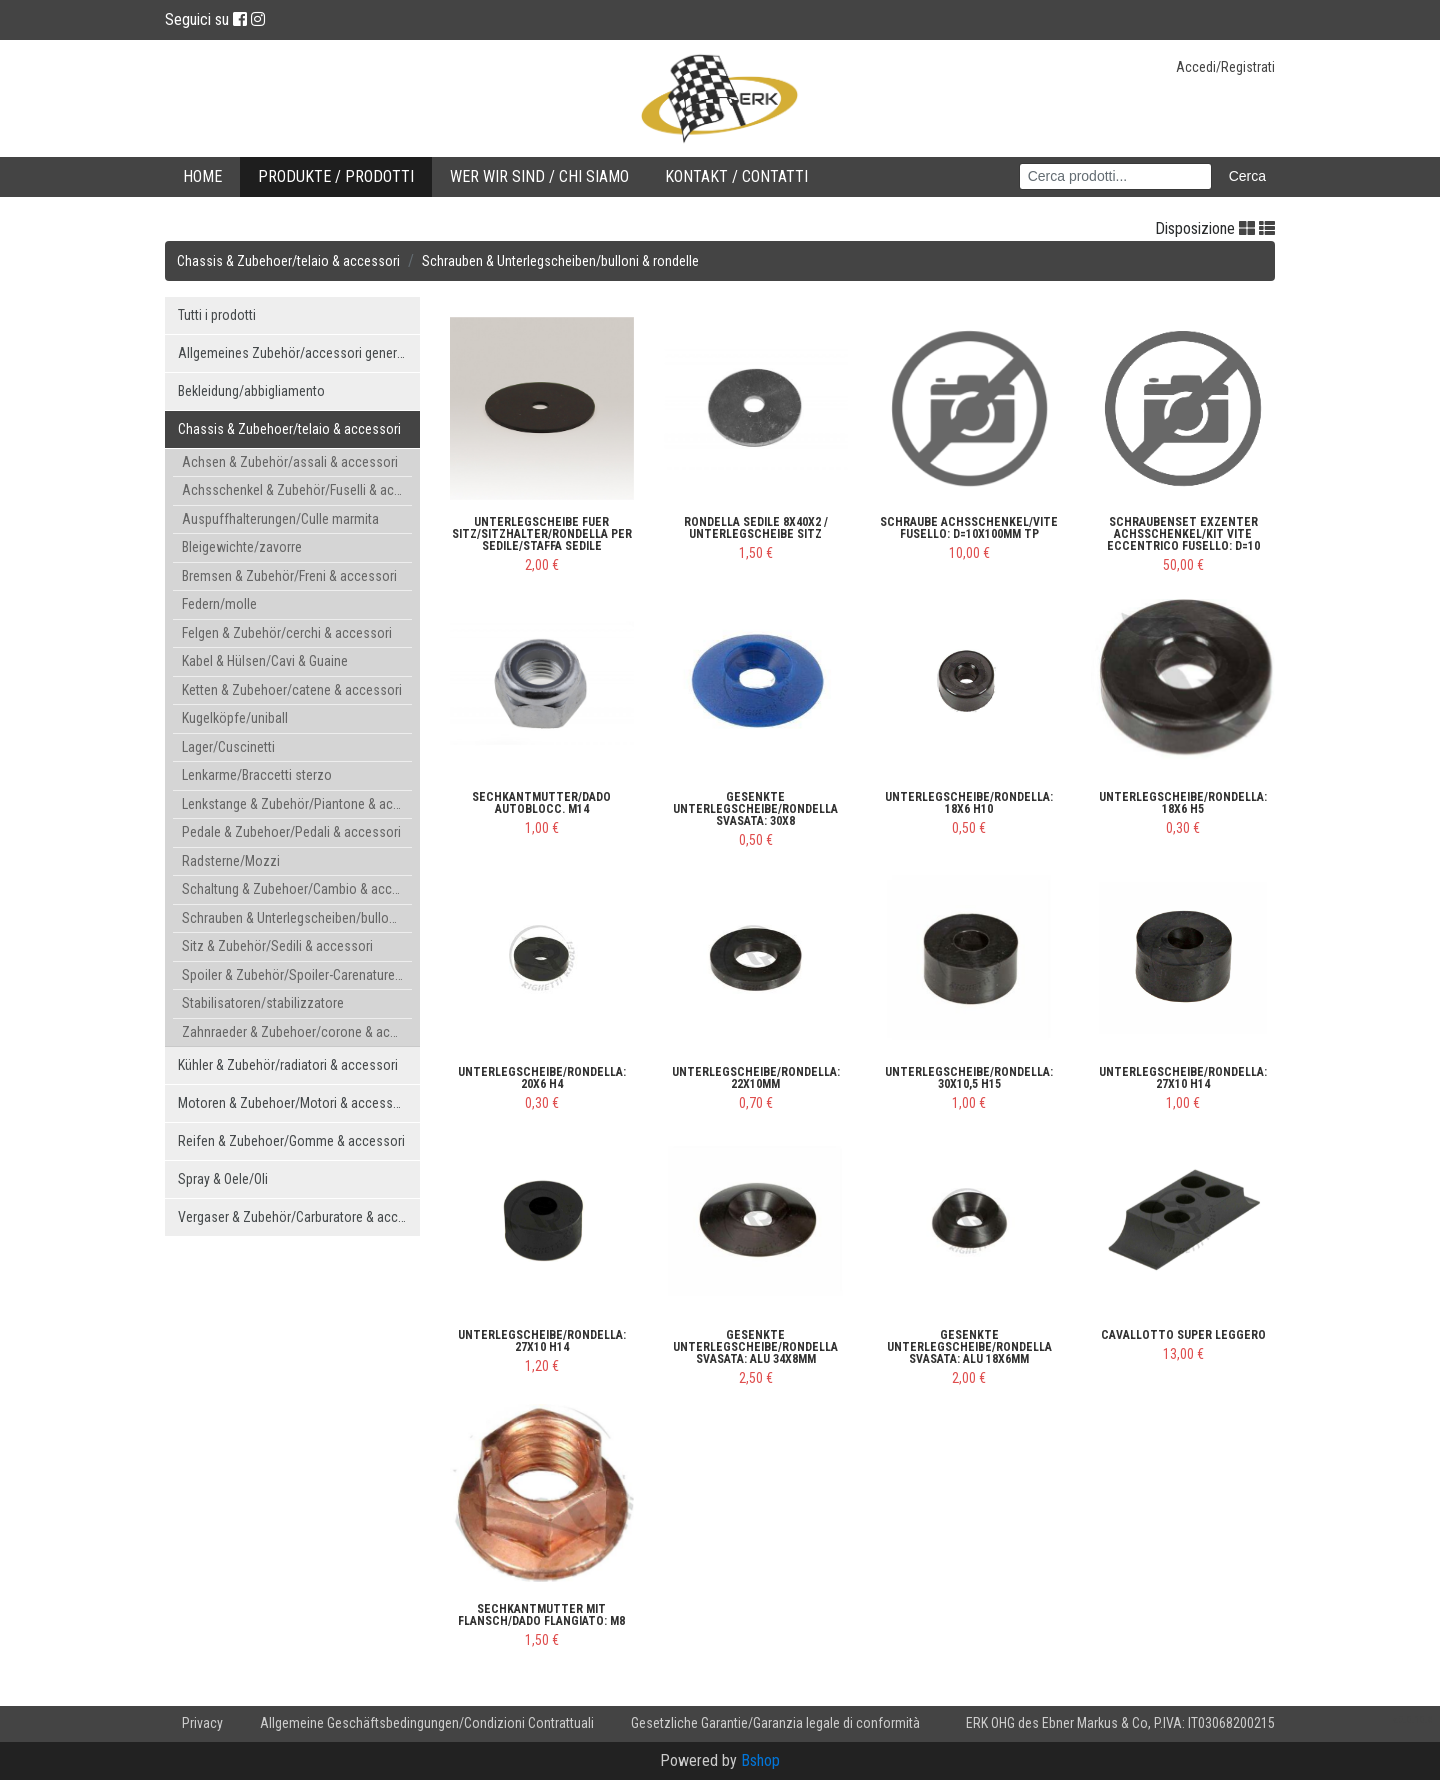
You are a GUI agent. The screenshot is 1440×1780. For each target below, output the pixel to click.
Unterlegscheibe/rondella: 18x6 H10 (969, 803)
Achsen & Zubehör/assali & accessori (290, 462)
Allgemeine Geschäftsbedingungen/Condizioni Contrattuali (427, 1723)
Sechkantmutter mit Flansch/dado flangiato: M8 (541, 1615)
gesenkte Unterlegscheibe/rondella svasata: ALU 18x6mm (969, 1347)
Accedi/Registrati (1225, 67)
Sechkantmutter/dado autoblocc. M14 (541, 803)
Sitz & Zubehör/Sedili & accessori (277, 946)
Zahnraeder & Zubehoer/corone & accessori (297, 1032)
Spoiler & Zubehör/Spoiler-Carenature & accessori (297, 975)
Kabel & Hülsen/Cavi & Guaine (265, 661)
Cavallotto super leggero (1183, 1335)
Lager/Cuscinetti (228, 747)
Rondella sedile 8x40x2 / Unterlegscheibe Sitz (756, 528)
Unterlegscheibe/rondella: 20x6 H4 (542, 1078)
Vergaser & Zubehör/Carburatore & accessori (299, 1217)
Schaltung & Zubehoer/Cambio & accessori (297, 889)
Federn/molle (219, 604)
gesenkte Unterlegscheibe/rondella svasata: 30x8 (755, 809)
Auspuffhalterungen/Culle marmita (280, 519)
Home (202, 176)
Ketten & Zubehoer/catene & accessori (292, 690)
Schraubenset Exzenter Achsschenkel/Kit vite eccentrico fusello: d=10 (1183, 534)
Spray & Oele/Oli (223, 1179)
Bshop (760, 1760)
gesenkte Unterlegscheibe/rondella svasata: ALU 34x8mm (755, 1347)
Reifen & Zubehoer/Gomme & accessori (291, 1141)
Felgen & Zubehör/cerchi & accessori (287, 633)
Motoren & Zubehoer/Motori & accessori (293, 1103)
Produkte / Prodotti (336, 176)
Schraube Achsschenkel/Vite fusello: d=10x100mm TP (969, 528)
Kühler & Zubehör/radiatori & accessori (288, 1065)
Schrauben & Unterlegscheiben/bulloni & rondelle (560, 261)
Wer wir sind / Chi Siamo (539, 176)
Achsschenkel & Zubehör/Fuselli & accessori (297, 490)
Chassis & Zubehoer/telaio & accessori (288, 261)
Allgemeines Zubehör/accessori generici (294, 353)
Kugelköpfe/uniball (235, 718)
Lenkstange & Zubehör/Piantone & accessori (297, 804)
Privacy (202, 1723)
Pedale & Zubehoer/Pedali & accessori (291, 832)
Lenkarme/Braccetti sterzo (257, 775)
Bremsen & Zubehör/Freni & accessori (289, 576)
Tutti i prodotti (217, 315)
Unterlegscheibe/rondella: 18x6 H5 (1183, 803)
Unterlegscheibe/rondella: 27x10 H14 (1183, 1078)
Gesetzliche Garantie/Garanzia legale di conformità (775, 1723)
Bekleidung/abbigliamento (251, 391)
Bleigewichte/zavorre (242, 547)
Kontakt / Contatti (736, 176)
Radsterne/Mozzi (231, 861)
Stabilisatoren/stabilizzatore (263, 1003)
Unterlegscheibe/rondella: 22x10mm (756, 1078)
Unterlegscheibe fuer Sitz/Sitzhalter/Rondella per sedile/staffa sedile (542, 534)
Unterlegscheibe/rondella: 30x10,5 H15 (969, 1078)
